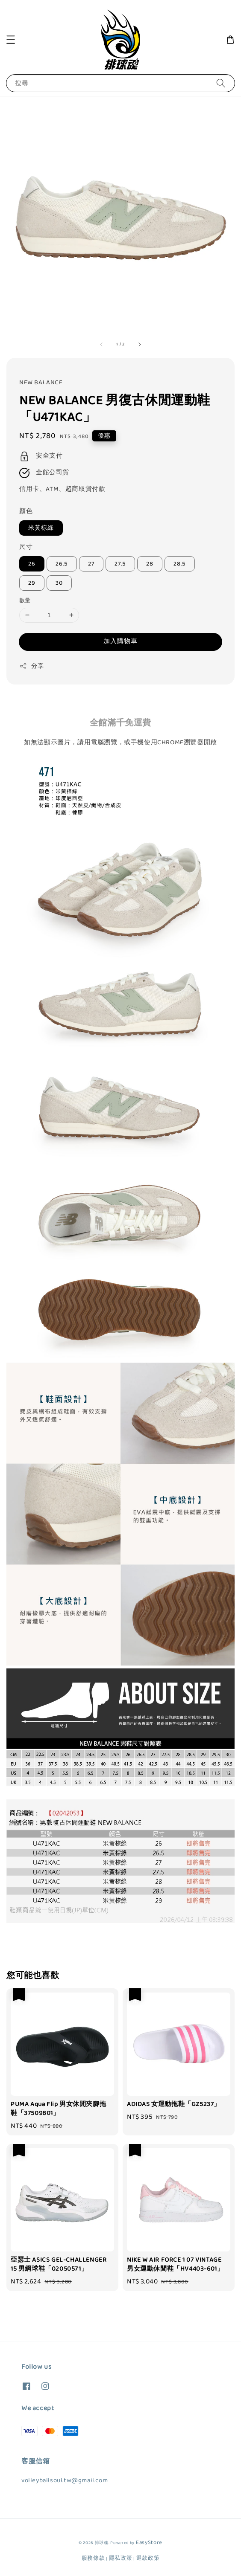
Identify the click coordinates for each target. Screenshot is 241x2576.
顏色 (25, 511)
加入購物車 (120, 641)
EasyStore (149, 2542)
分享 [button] (31, 666)
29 (31, 583)
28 (149, 564)
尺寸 (25, 547)
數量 (25, 601)
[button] (10, 39)
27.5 (120, 564)
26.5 (62, 564)
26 (31, 564)
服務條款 (93, 2558)
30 (59, 583)
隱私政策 (120, 2558)
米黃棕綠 (41, 528)
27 (91, 564)
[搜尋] (221, 83)
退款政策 (148, 2558)
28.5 (179, 564)
